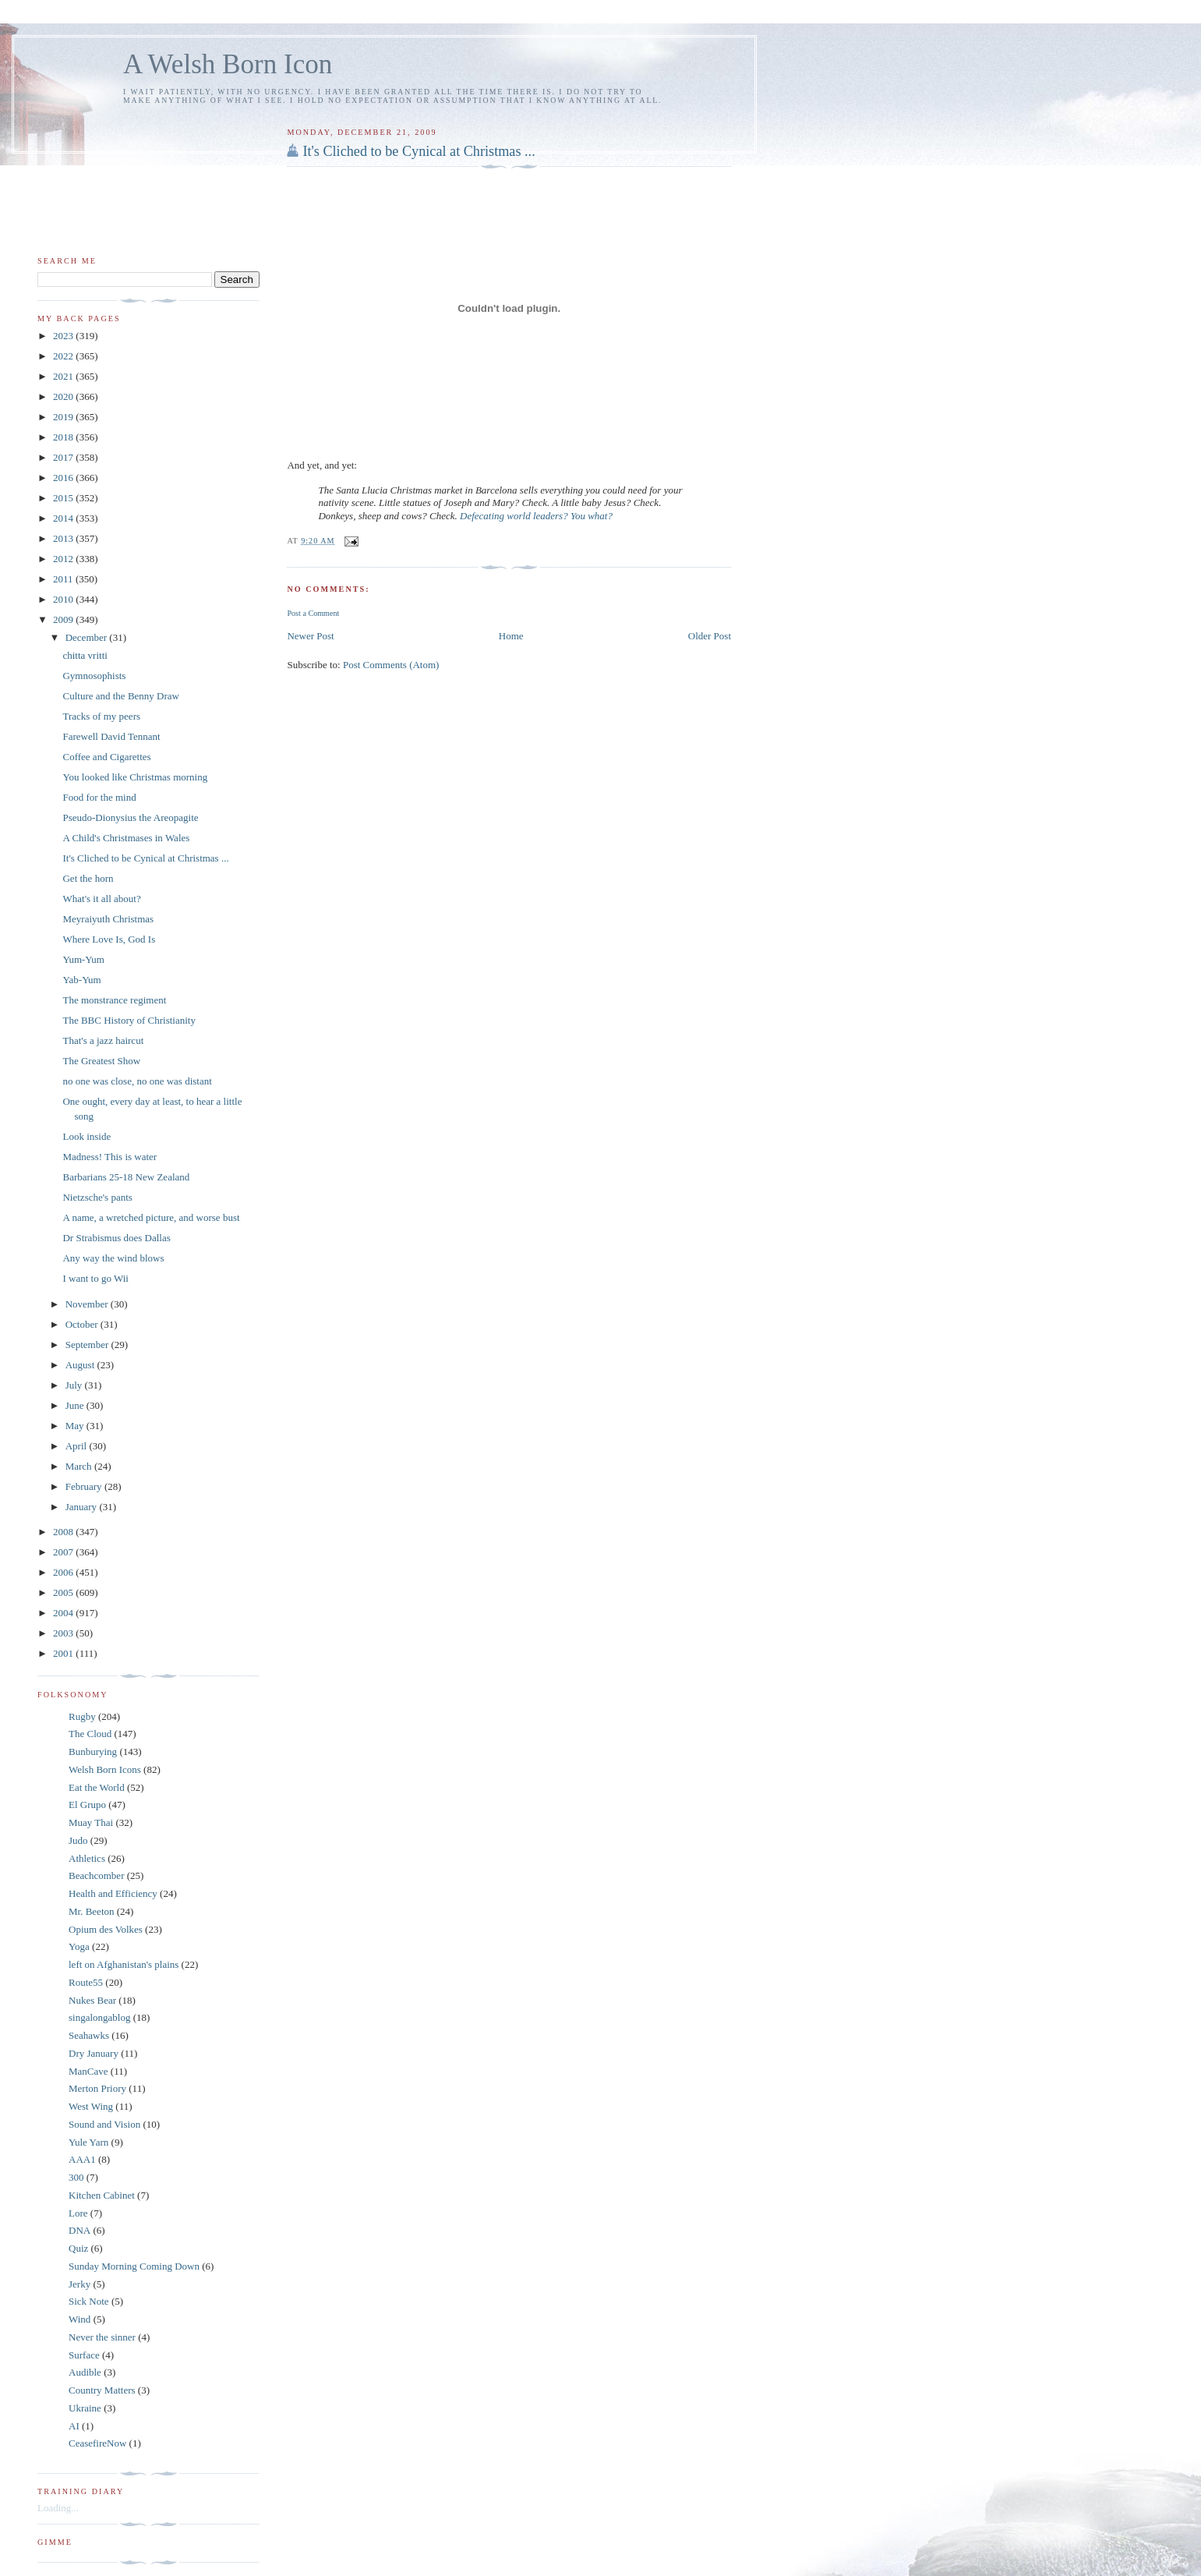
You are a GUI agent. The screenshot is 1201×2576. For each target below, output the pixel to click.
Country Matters (102, 2390)
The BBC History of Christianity (128, 1020)
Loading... (58, 2508)
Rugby (82, 1716)
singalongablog (99, 2017)
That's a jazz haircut (102, 1040)
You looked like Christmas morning (134, 777)
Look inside (86, 1136)
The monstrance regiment (114, 1000)
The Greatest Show (101, 1061)
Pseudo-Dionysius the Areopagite (130, 817)
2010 (64, 599)
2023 (64, 335)
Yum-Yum (83, 959)
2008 (64, 1531)
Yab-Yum (81, 979)
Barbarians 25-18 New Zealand (125, 1177)
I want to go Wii (95, 1278)
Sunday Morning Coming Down (134, 2266)
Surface (84, 2355)
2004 (64, 1613)
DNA (79, 2230)
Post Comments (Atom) (391, 665)
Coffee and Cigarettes (106, 757)
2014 (64, 518)
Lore (78, 2213)
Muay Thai (91, 1822)
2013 (64, 538)
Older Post (709, 636)
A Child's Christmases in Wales (125, 838)
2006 (64, 1572)
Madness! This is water (109, 1156)
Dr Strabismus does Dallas (116, 1238)
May (76, 1425)
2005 (64, 1592)
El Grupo (87, 1804)
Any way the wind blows (113, 1258)
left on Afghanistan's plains (123, 1964)
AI (74, 2426)
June (76, 1405)
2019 (64, 417)
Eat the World (97, 1787)
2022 (64, 356)
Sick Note (89, 2301)
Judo (78, 1840)
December (87, 637)
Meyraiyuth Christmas (108, 919)
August (81, 1365)
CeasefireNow (97, 2443)
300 (76, 2177)
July (75, 1385)
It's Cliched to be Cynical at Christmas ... (418, 151)
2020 (64, 396)
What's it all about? (101, 898)
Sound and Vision (104, 2124)
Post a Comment (313, 613)
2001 (64, 1653)
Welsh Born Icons (105, 1769)
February (84, 1486)
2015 (64, 498)
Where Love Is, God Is (108, 939)
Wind (79, 2319)
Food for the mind (99, 797)
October (83, 1324)
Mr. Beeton (92, 1911)
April (77, 1446)
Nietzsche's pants (97, 1197)
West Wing (91, 2106)
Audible (85, 2372)
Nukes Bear (92, 2000)
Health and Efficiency (113, 1893)
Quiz (78, 2248)
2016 (64, 477)
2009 (64, 619)
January (82, 1507)
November (88, 1304)
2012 (64, 558)
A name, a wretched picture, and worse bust (150, 1217)
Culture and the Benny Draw (120, 696)
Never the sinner (102, 2337)
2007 (64, 1552)
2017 (64, 457)
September (88, 1344)
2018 (64, 437)
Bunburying (93, 1751)
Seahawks (89, 2035)
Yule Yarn (88, 2142)
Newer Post (310, 636)
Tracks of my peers (101, 716)
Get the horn (87, 878)
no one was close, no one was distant (136, 1081)
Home (511, 636)
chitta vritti (84, 655)
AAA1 (82, 2159)
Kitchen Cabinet (102, 2195)
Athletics (87, 1858)
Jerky (79, 2284)
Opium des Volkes (106, 1929)
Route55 (86, 1982)
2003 (64, 1633)
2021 (64, 376)
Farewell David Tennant (111, 736)
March (79, 1466)
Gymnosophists (93, 675)
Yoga (79, 1946)
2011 (64, 579)
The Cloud (90, 1733)
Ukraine (85, 2408)
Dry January (93, 2053)
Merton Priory (97, 2088)
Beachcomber (96, 1875)
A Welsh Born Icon (227, 64)
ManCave (88, 2071)
